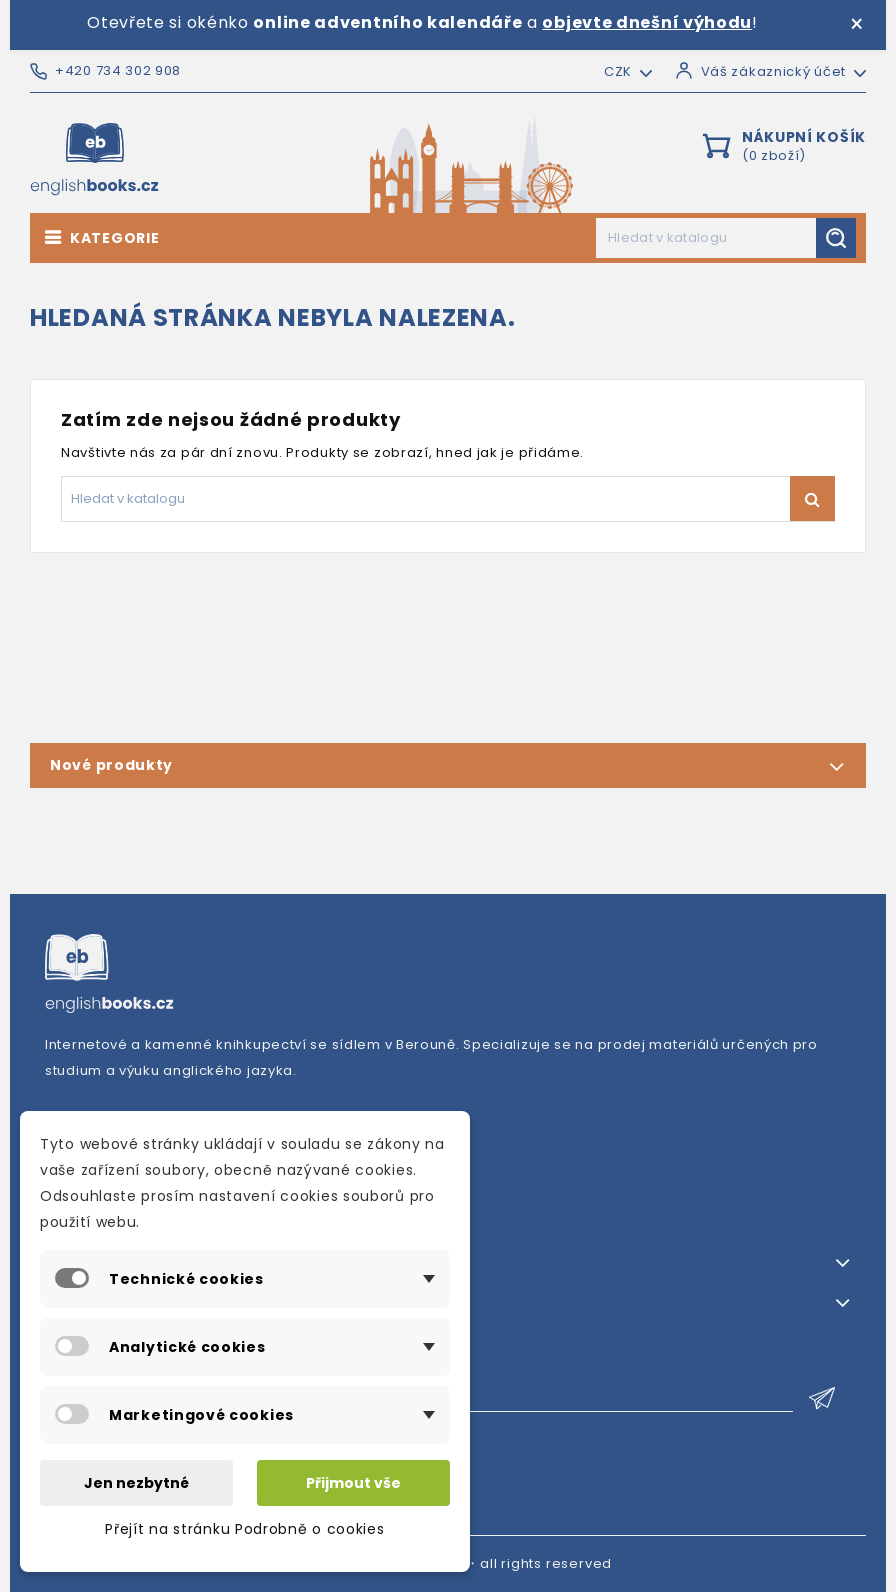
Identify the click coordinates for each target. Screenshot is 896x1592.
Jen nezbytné (136, 1483)
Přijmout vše (353, 1483)
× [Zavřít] (856, 25)
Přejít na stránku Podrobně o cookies (244, 1529)
